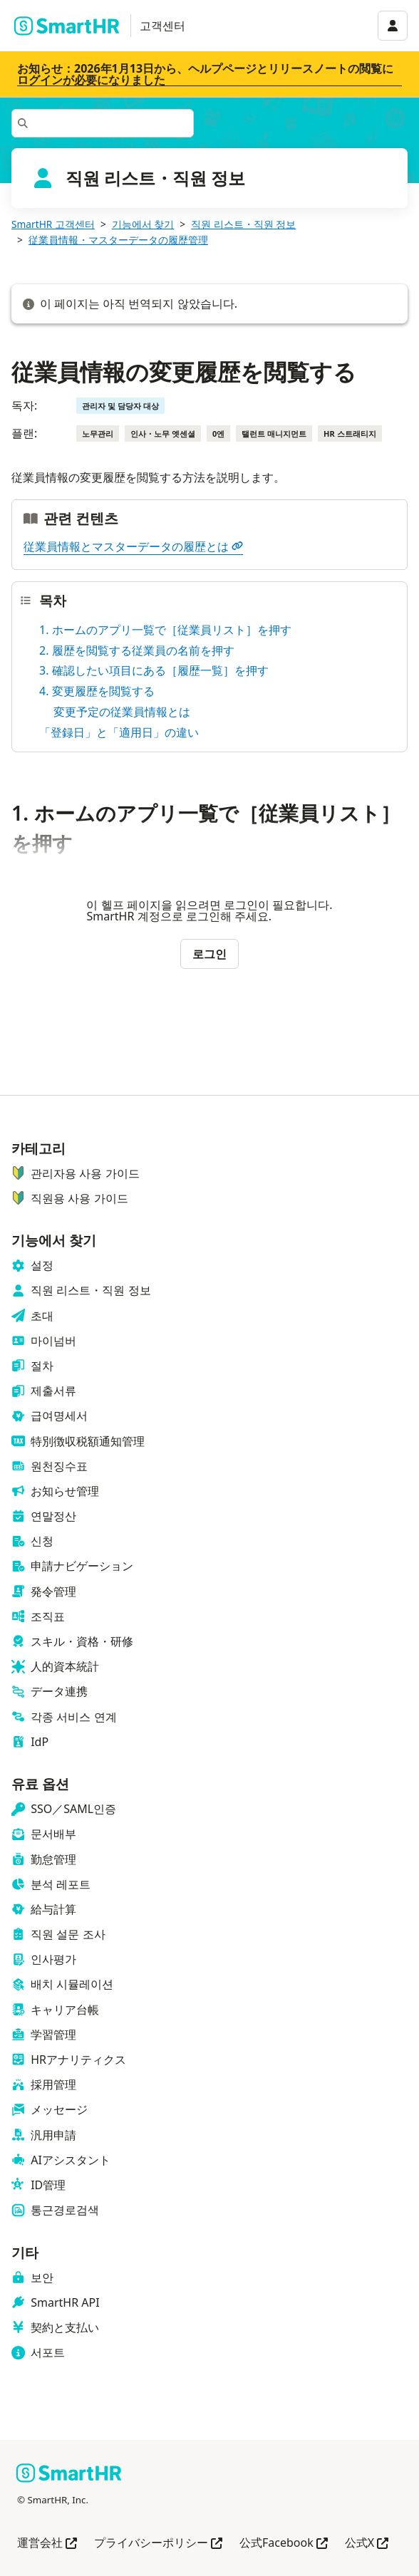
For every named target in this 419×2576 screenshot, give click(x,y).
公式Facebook (283, 2543)
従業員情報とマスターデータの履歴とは (133, 546)
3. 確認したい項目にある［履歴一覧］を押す (154, 670)
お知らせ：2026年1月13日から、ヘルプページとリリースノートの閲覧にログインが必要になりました (205, 74)
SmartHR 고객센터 (53, 224)
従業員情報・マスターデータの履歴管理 (118, 239)
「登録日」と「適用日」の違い (119, 732)
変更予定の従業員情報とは (121, 712)
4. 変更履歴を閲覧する (97, 691)
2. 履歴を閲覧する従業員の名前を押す (136, 650)
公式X (366, 2543)
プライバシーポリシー (158, 2543)
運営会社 (47, 2543)
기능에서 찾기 (143, 224)
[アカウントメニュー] (393, 26)
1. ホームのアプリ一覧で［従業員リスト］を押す (165, 630)
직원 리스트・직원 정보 (243, 224)
